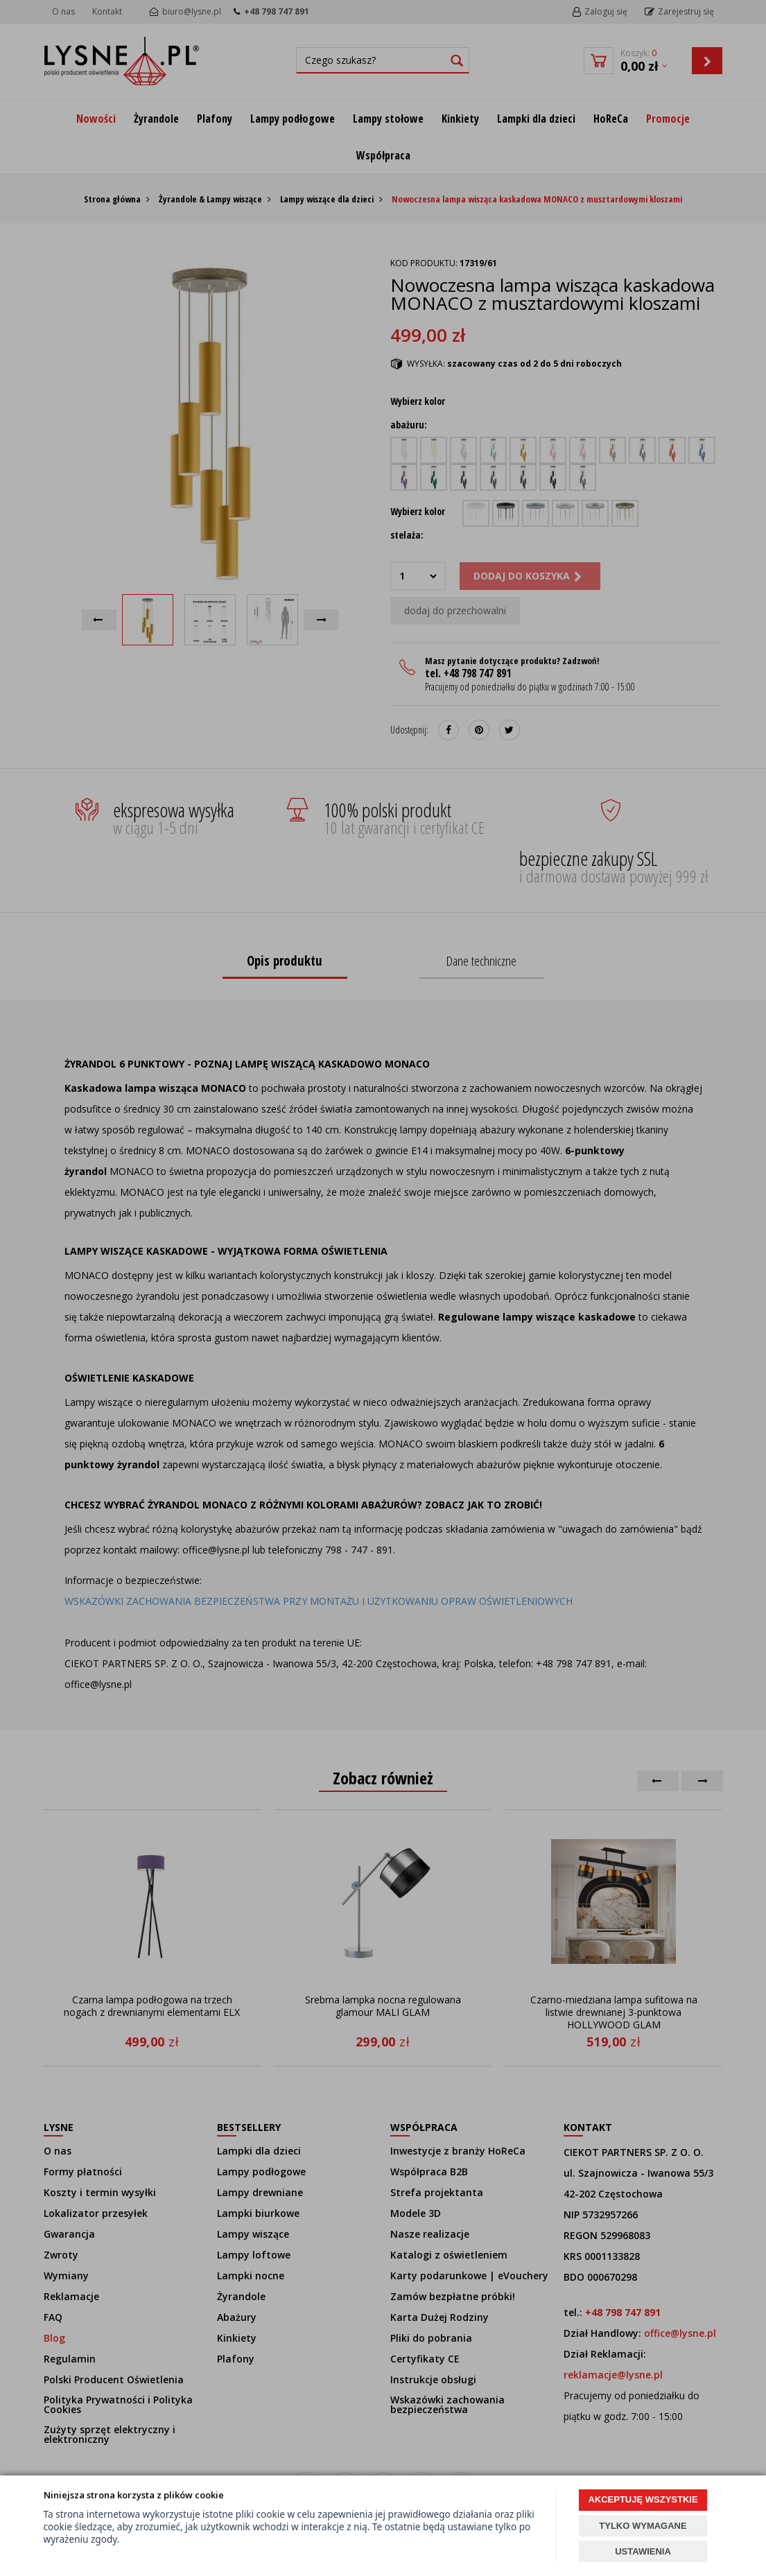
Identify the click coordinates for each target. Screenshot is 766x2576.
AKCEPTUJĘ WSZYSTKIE (642, 2499)
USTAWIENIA (643, 2551)
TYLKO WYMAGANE (642, 2526)
